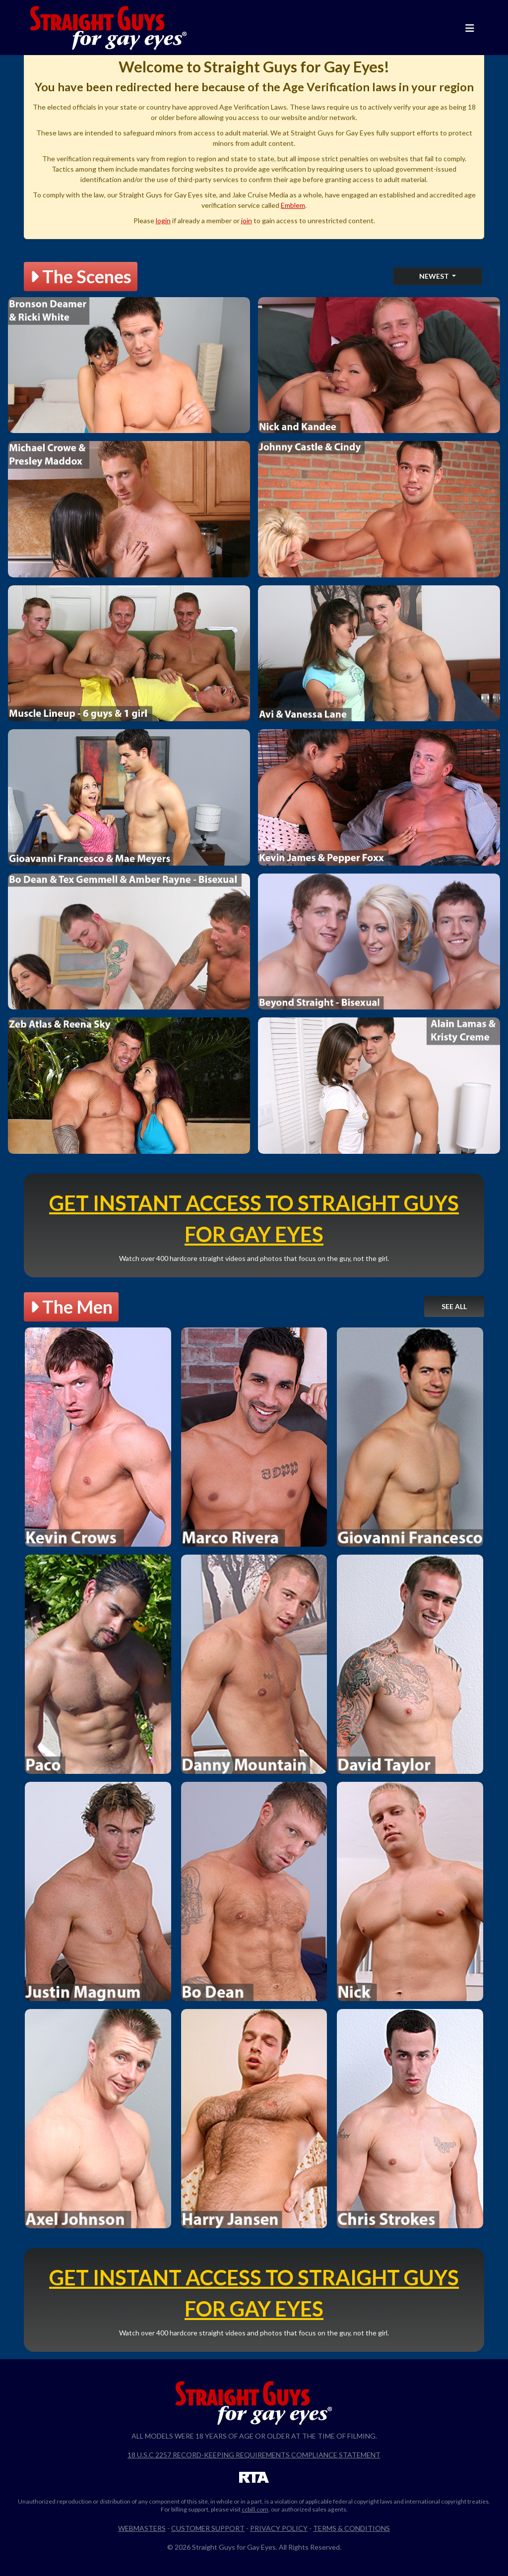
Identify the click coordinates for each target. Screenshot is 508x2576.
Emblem (293, 205)
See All (454, 1306)
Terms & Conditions (351, 2528)
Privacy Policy (279, 2528)
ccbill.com (255, 2509)
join (246, 220)
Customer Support (208, 2528)
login (163, 220)
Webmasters (142, 2528)
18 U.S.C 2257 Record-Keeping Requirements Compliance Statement (254, 2454)
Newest (434, 276)
